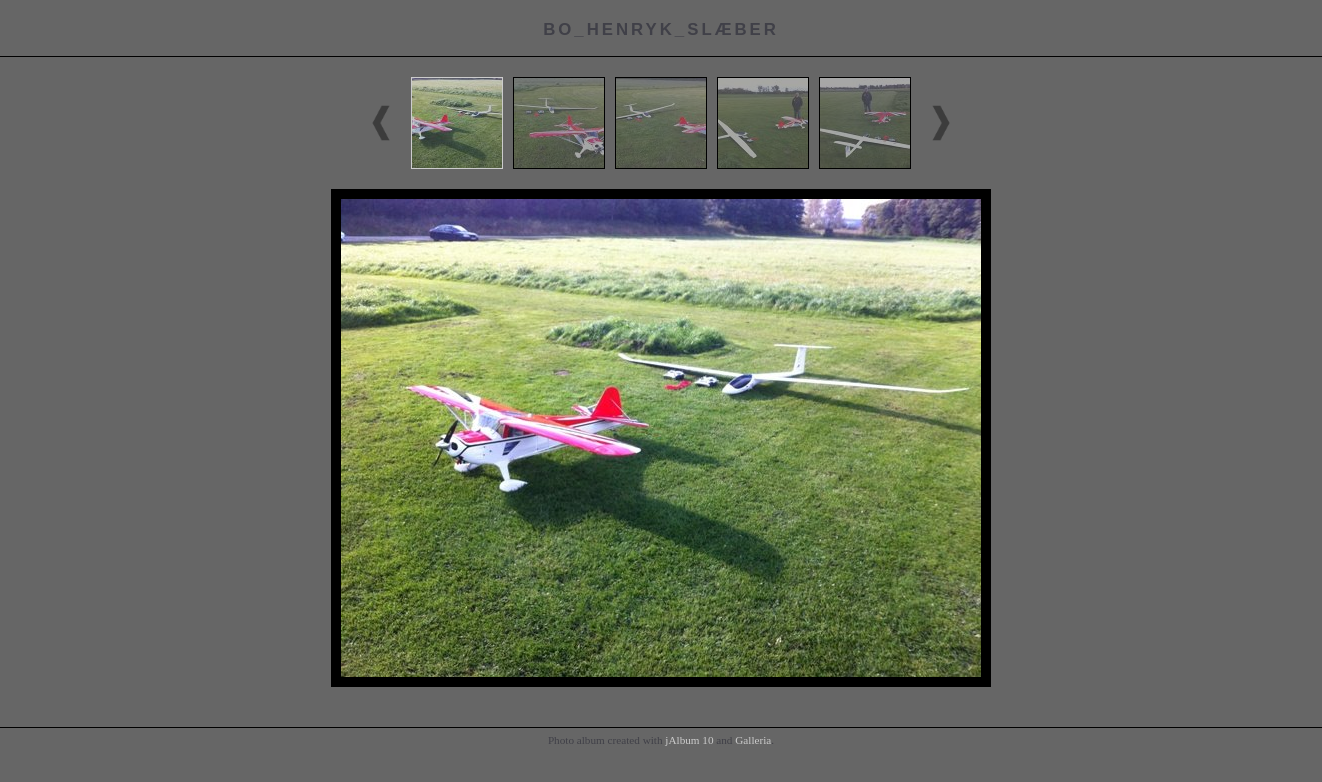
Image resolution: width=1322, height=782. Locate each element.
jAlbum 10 (689, 740)
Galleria (753, 740)
